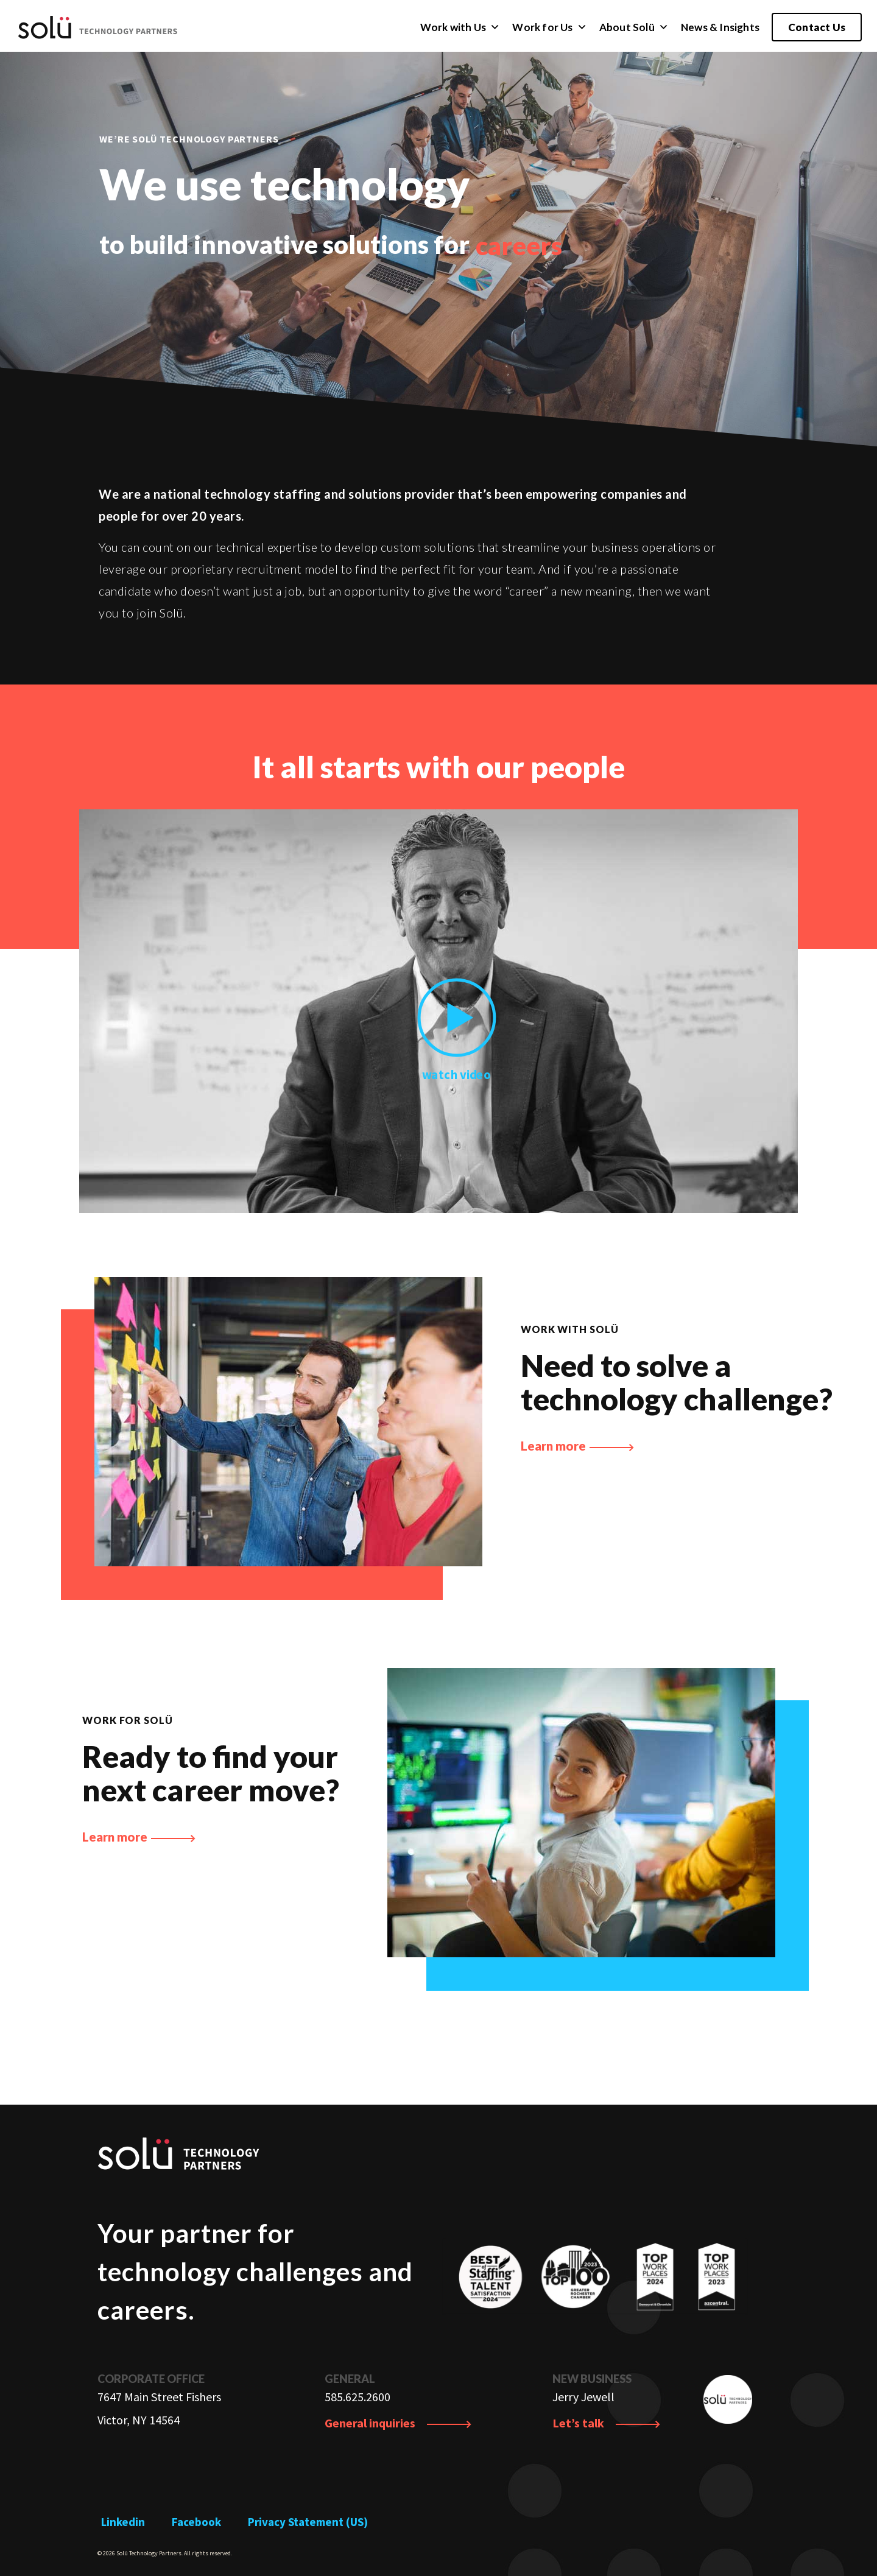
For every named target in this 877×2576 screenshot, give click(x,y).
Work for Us (549, 27)
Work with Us (460, 27)
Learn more (577, 1445)
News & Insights (720, 27)
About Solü (634, 27)
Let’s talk (606, 2422)
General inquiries (398, 2422)
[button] (495, 27)
